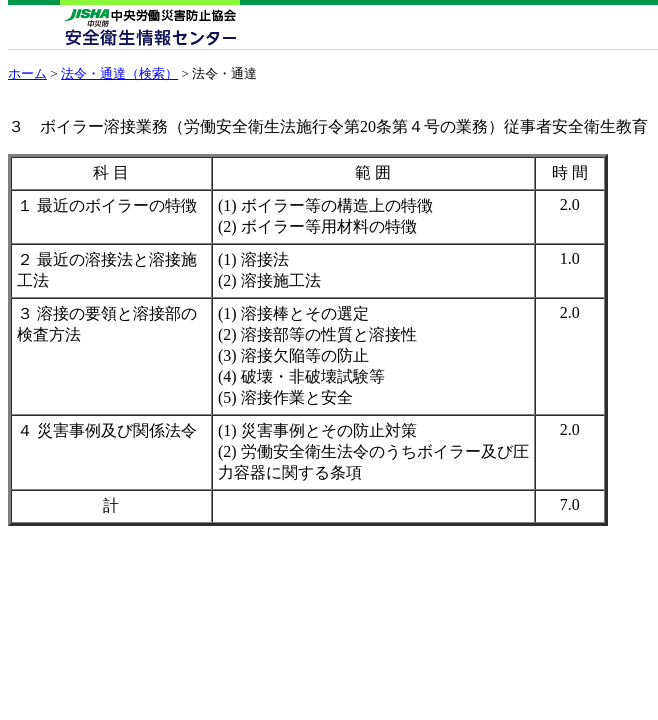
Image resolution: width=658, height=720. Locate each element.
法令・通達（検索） (119, 73)
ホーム (27, 73)
